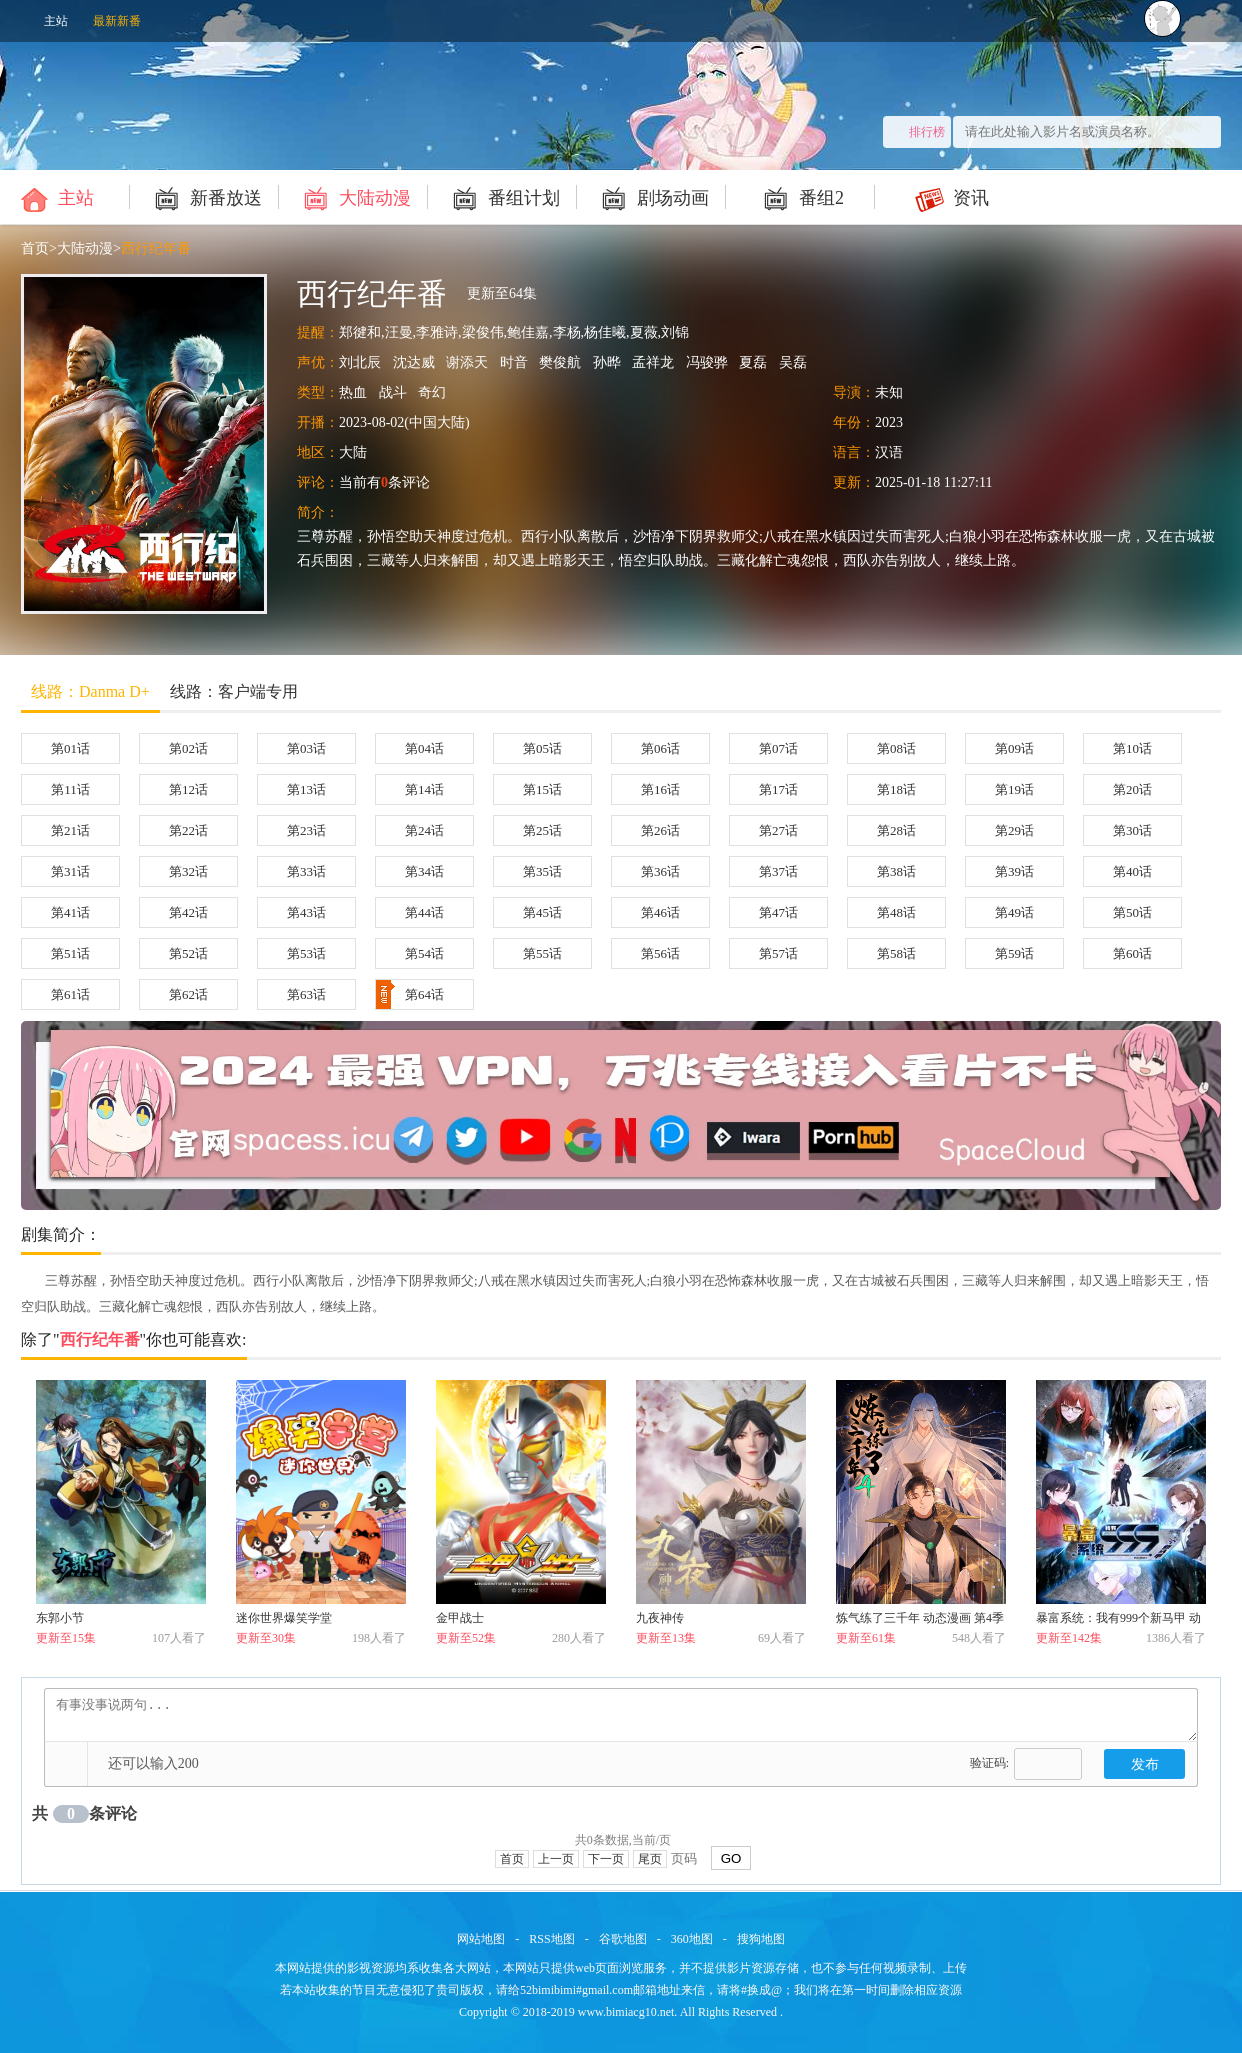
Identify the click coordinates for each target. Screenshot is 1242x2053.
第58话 (896, 953)
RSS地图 (551, 1939)
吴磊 (793, 362)
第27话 (778, 830)
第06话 (660, 748)
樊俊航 (560, 362)
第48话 (896, 912)
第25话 (542, 830)
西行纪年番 (156, 248)
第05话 (542, 748)
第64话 (410, 994)
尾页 (650, 1859)
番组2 (801, 197)
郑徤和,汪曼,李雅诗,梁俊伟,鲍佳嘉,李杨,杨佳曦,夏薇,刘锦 (514, 332)
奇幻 (432, 392)
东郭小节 (60, 1618)
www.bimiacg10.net (626, 2012)
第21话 (70, 830)
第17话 (778, 789)
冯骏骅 (707, 362)
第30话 (1132, 830)
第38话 (896, 871)
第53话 (306, 953)
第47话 (778, 912)
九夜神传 (660, 1618)
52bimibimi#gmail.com (576, 1990)
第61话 (70, 994)
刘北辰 (360, 362)
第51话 (70, 953)
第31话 (70, 871)
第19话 (1014, 789)
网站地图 (481, 1939)
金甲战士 (460, 1618)
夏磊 (753, 362)
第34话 (424, 871)
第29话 (1014, 830)
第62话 (188, 994)
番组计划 (503, 197)
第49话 (1014, 912)
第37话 (778, 871)
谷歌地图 (623, 1939)
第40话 (1132, 871)
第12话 (188, 789)
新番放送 (205, 197)
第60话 (1132, 953)
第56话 (660, 953)
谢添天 (467, 362)
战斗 (393, 392)
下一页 (606, 1859)
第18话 (896, 789)
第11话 (70, 789)
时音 (514, 362)
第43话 (306, 912)
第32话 (188, 871)
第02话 (188, 748)
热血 (353, 392)
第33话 (306, 871)
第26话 (660, 830)
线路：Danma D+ (90, 691)
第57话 (778, 953)
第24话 (424, 830)
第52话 (188, 953)
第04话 (424, 748)
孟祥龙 (653, 362)
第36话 (660, 871)
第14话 (424, 789)
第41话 (70, 912)
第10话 (1132, 748)
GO (731, 1858)
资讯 (950, 197)
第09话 (1014, 748)
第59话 (1014, 953)
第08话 (896, 748)
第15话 (542, 789)
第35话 (542, 871)
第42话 (188, 912)
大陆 (353, 452)
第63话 (306, 994)
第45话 (542, 912)
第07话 (778, 748)
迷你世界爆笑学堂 (284, 1618)
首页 (35, 248)
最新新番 (117, 21)
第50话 (1132, 912)
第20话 (1132, 789)
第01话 (70, 748)
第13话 (306, 789)
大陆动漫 (354, 197)
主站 (56, 21)
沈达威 (414, 362)
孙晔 (607, 362)
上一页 (556, 1859)
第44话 (424, 912)
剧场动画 (652, 197)
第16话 (660, 789)
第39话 (1014, 871)
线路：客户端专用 (234, 691)
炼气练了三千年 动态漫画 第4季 (920, 1618)
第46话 (660, 912)
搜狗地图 (761, 1939)
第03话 (306, 748)
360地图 (692, 1939)
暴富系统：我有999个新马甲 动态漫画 (1118, 1621)
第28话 (896, 830)
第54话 (424, 953)
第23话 (306, 830)
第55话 (542, 953)
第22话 (188, 830)
